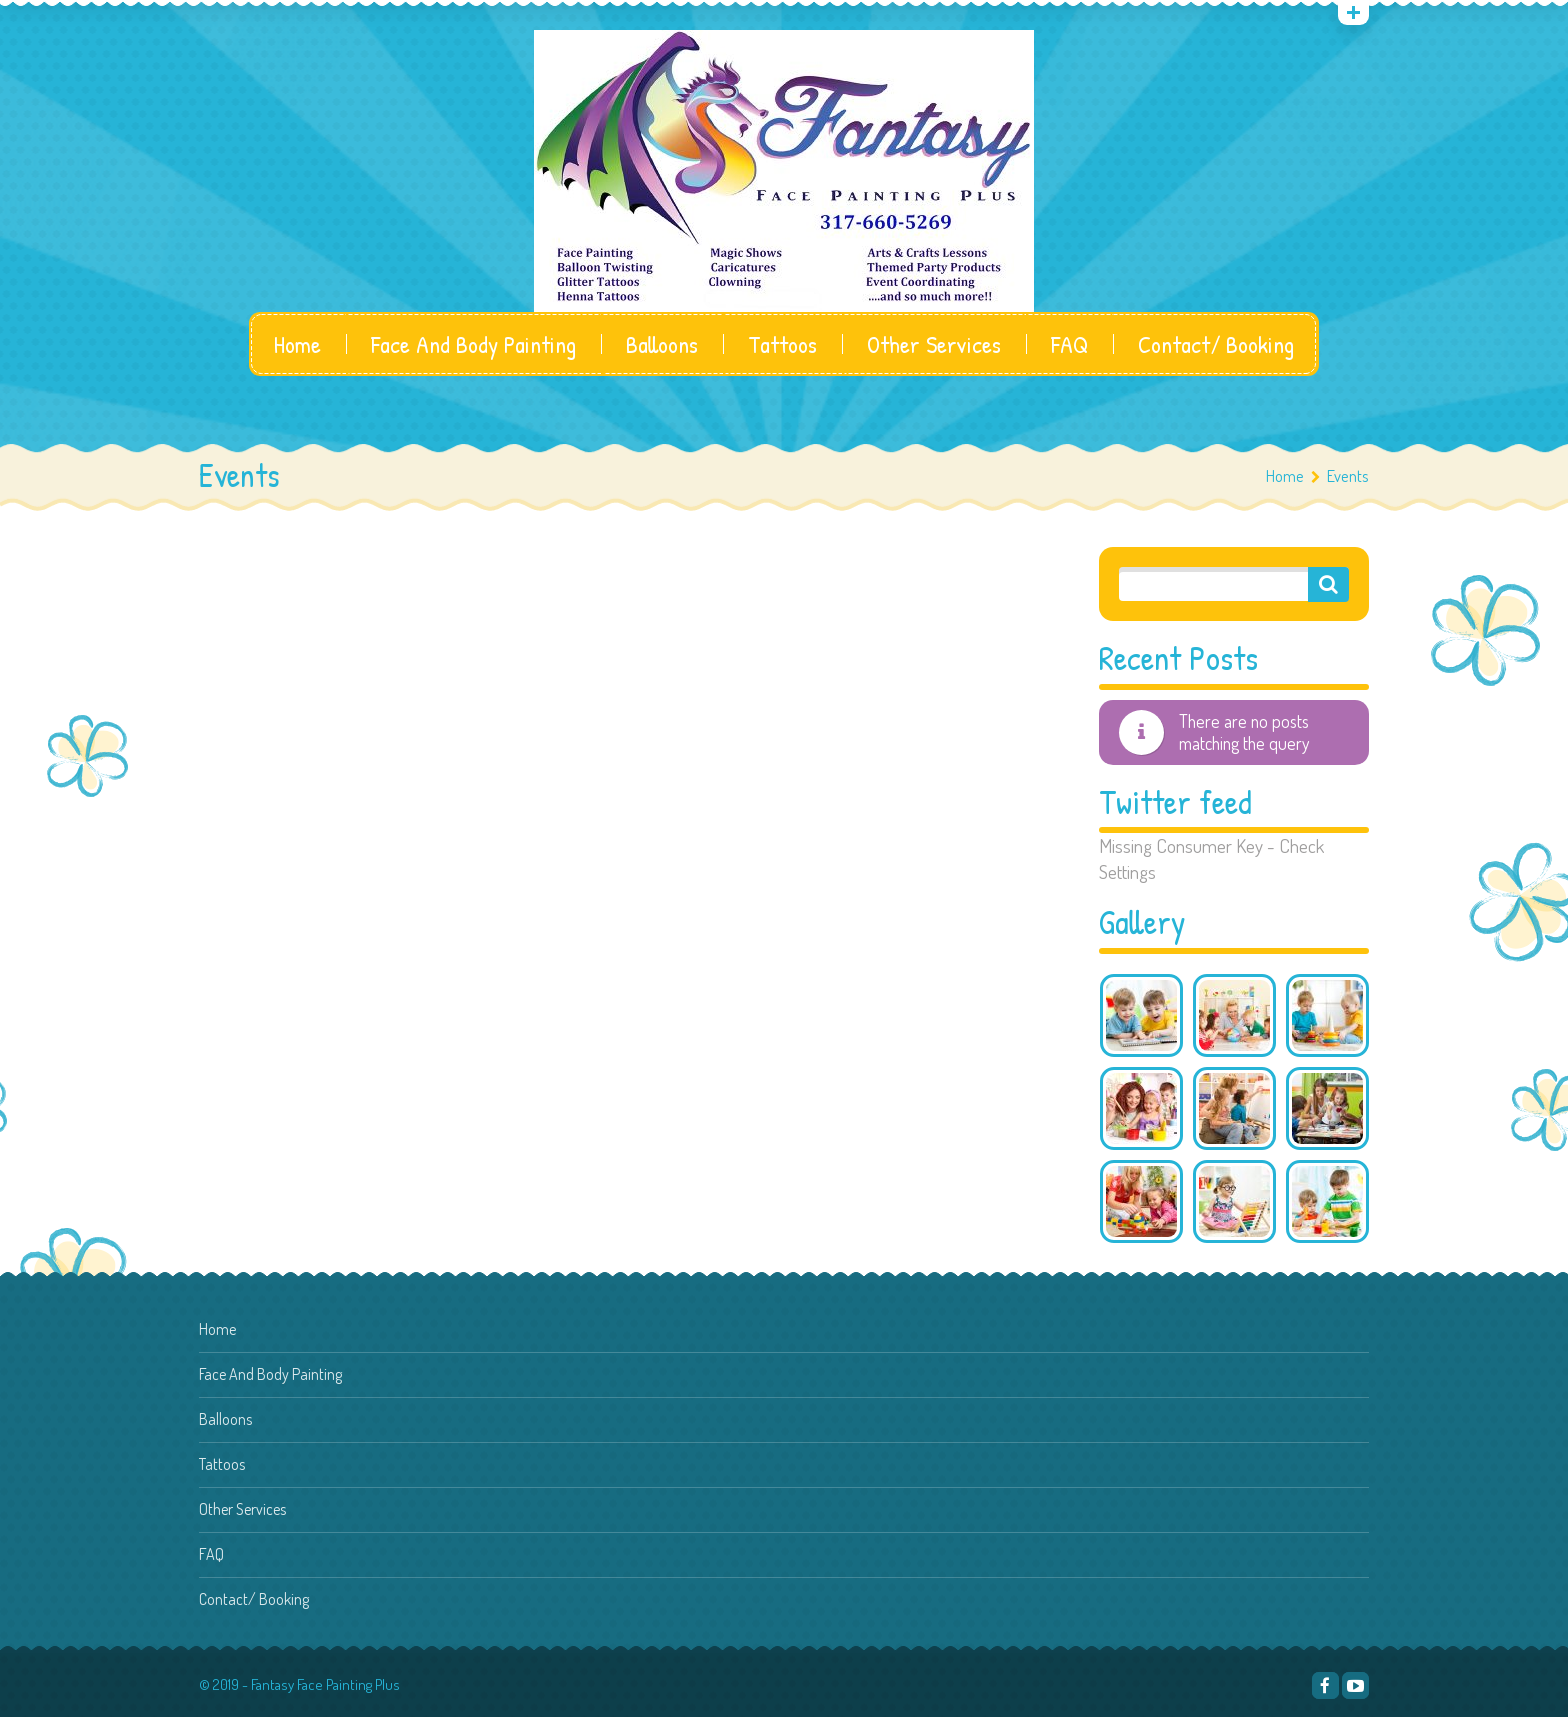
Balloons (662, 344)
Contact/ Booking (1216, 344)
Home (297, 344)
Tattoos (782, 344)
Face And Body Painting (473, 344)
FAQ (1069, 344)
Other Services (934, 344)
